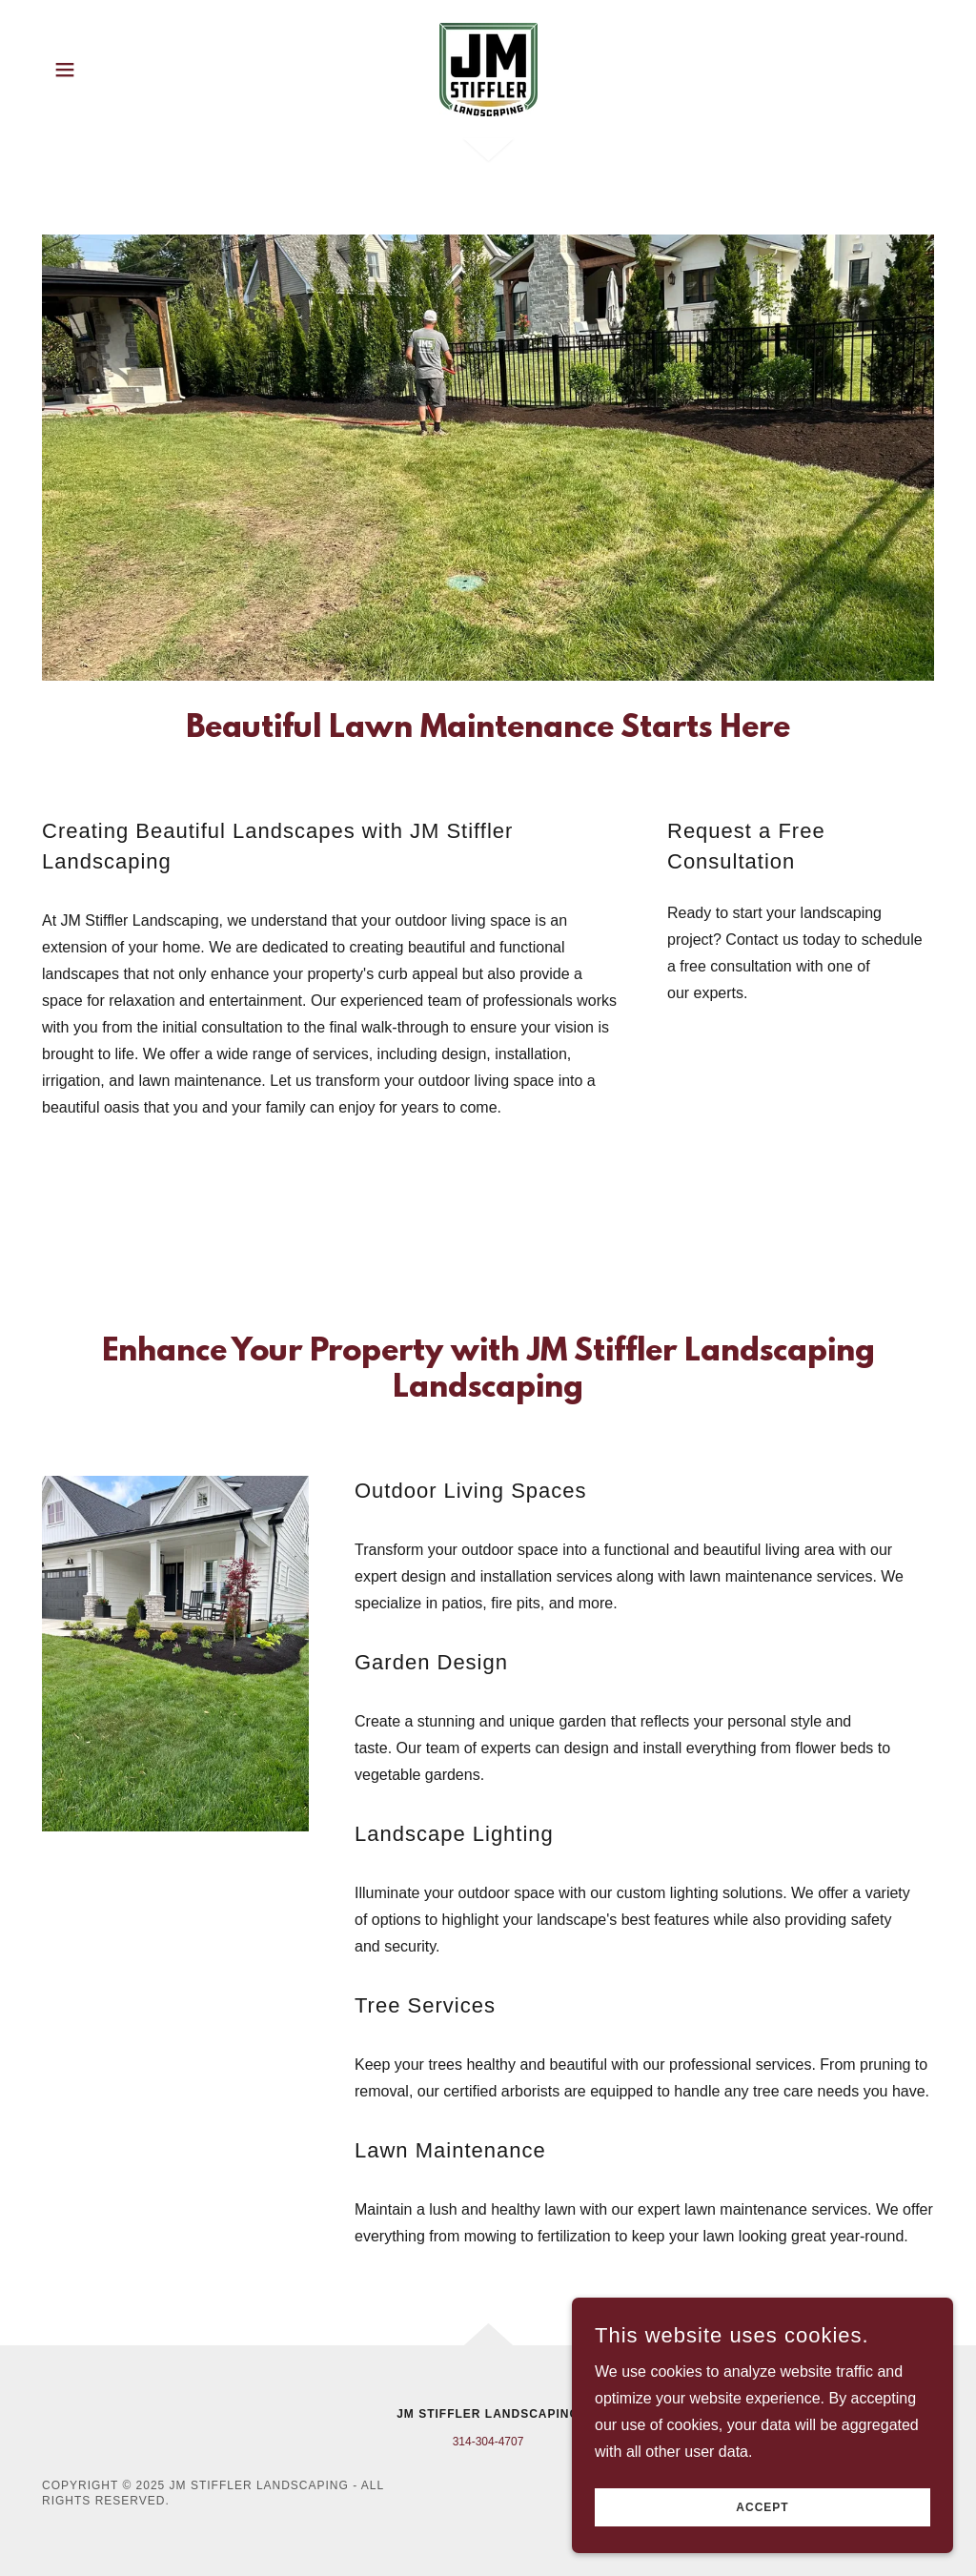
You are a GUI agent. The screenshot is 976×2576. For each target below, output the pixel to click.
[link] (487, 68)
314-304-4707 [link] (488, 2441)
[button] (65, 70)
